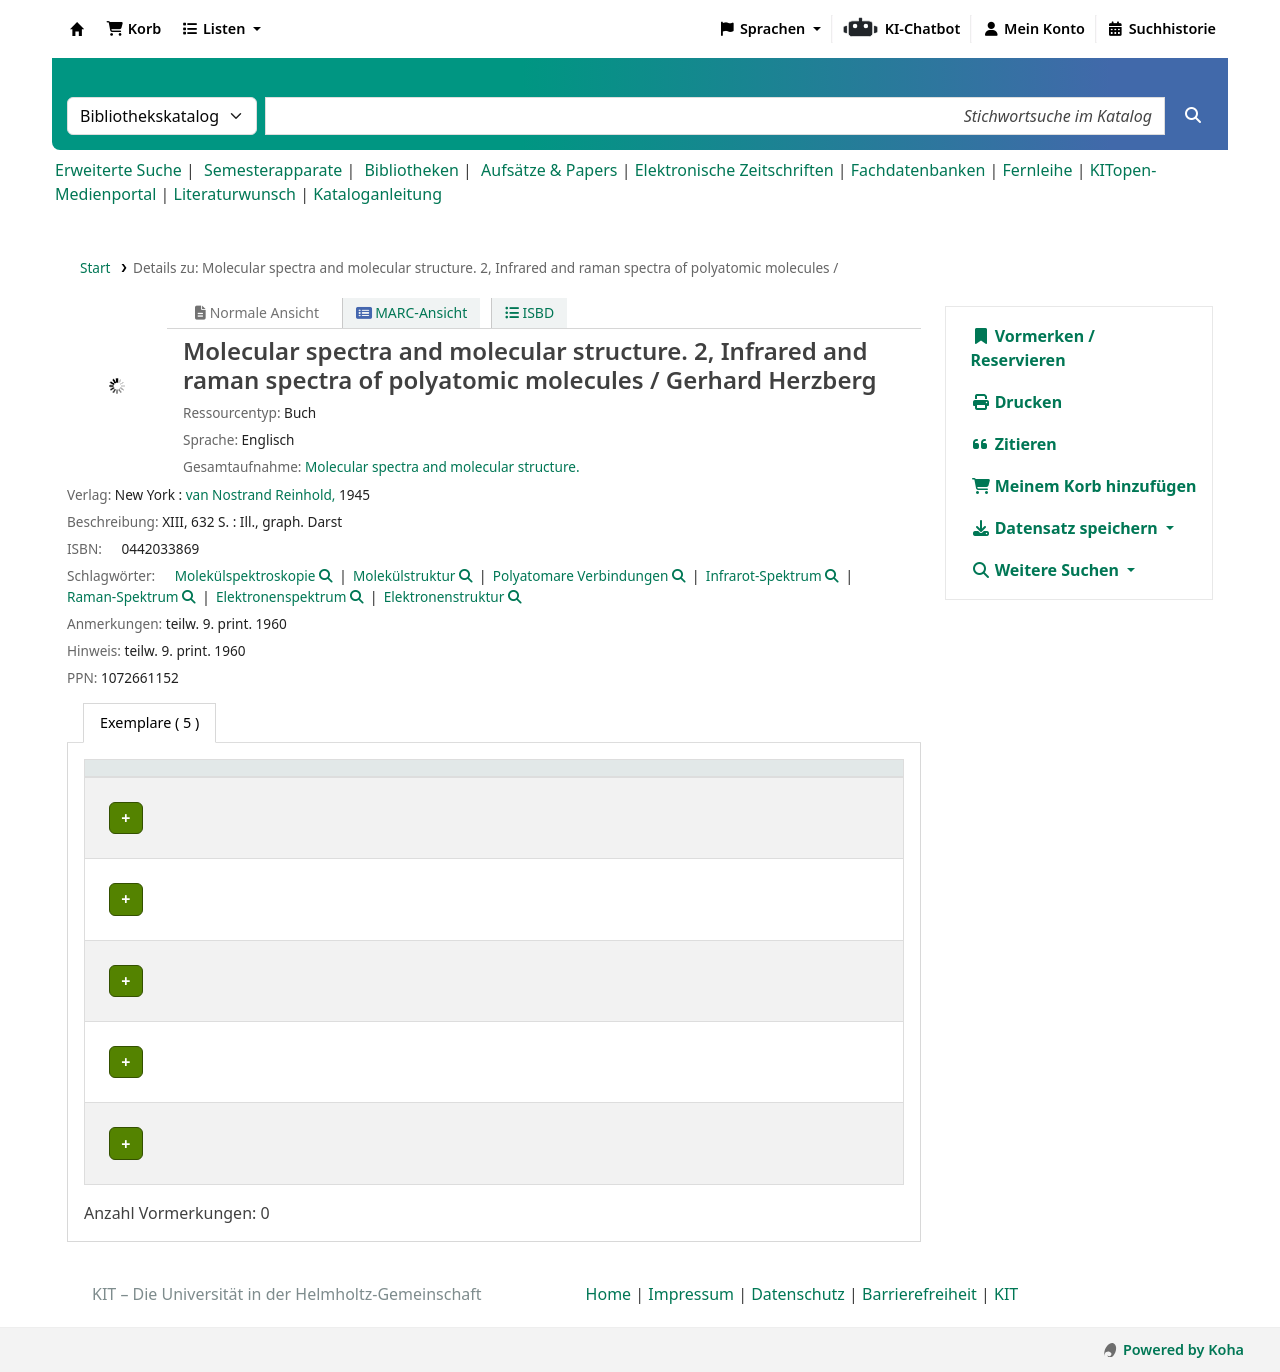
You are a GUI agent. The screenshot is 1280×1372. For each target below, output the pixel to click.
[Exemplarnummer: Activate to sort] (737, 778)
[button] (133, 29)
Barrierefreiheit (919, 1315)
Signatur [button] (591, 778)
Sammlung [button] (321, 778)
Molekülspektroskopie (245, 575)
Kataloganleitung (377, 194)
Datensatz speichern (1066, 528)
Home (609, 1315)
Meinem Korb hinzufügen (1084, 486)
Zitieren (1014, 444)
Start (95, 267)
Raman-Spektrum (123, 596)
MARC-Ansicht (412, 312)
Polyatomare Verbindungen (581, 575)
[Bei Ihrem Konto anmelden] (1033, 29)
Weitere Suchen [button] (1047, 570)
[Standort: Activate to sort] (471, 778)
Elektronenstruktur (444, 596)
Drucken (1017, 402)
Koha (77, 29)
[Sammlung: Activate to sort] (333, 778)
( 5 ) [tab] (149, 722)
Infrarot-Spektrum (764, 575)
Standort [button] (430, 778)
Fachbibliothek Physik (166, 980)
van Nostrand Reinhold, (261, 494)
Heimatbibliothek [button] (156, 778)
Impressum (691, 1315)
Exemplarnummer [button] (725, 778)
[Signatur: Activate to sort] (602, 778)
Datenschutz (798, 1315)
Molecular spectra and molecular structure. (442, 466)
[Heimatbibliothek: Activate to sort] (180, 778)
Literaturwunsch (235, 194)
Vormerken (1028, 336)
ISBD (529, 312)
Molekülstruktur (404, 575)
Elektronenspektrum (281, 596)
